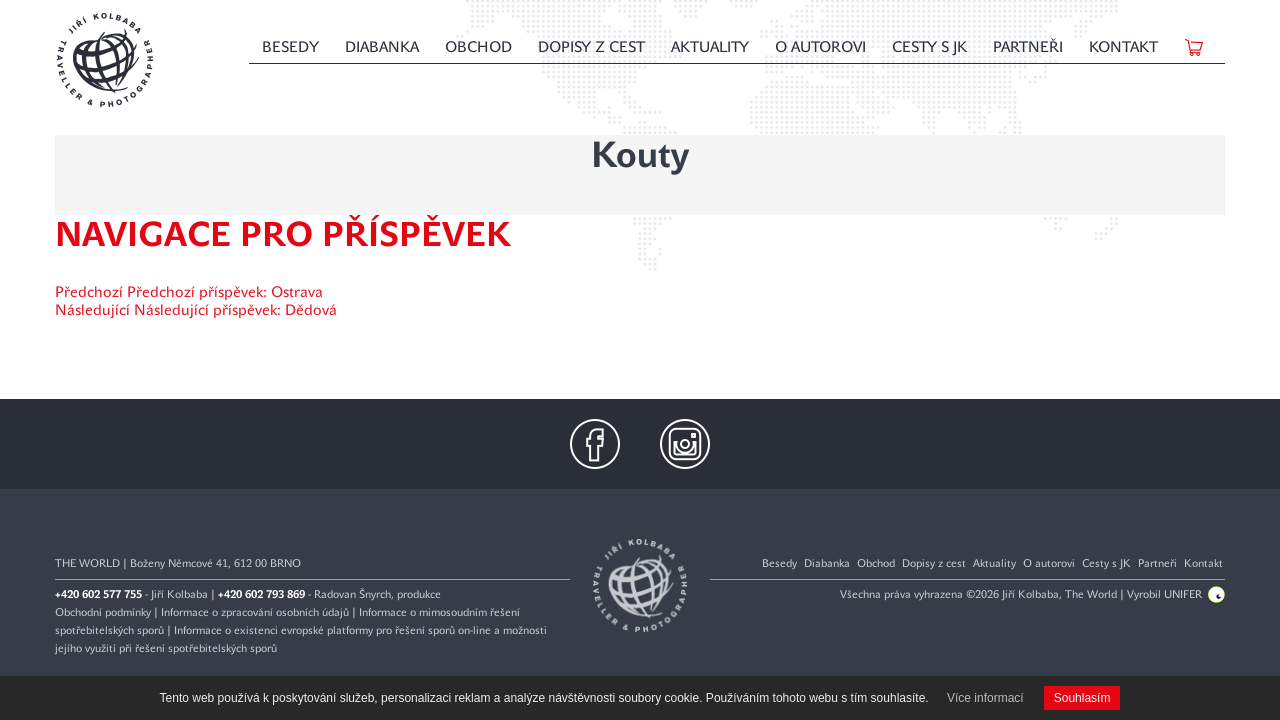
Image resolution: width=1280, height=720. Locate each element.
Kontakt (1123, 47)
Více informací (985, 698)
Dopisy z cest (591, 47)
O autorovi (820, 47)
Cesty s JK (929, 47)
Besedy (290, 47)
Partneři (1028, 47)
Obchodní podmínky (103, 612)
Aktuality (710, 47)
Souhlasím (1082, 698)
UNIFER (1194, 594)
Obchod (478, 47)
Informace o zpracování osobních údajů (255, 612)
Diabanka (382, 47)
